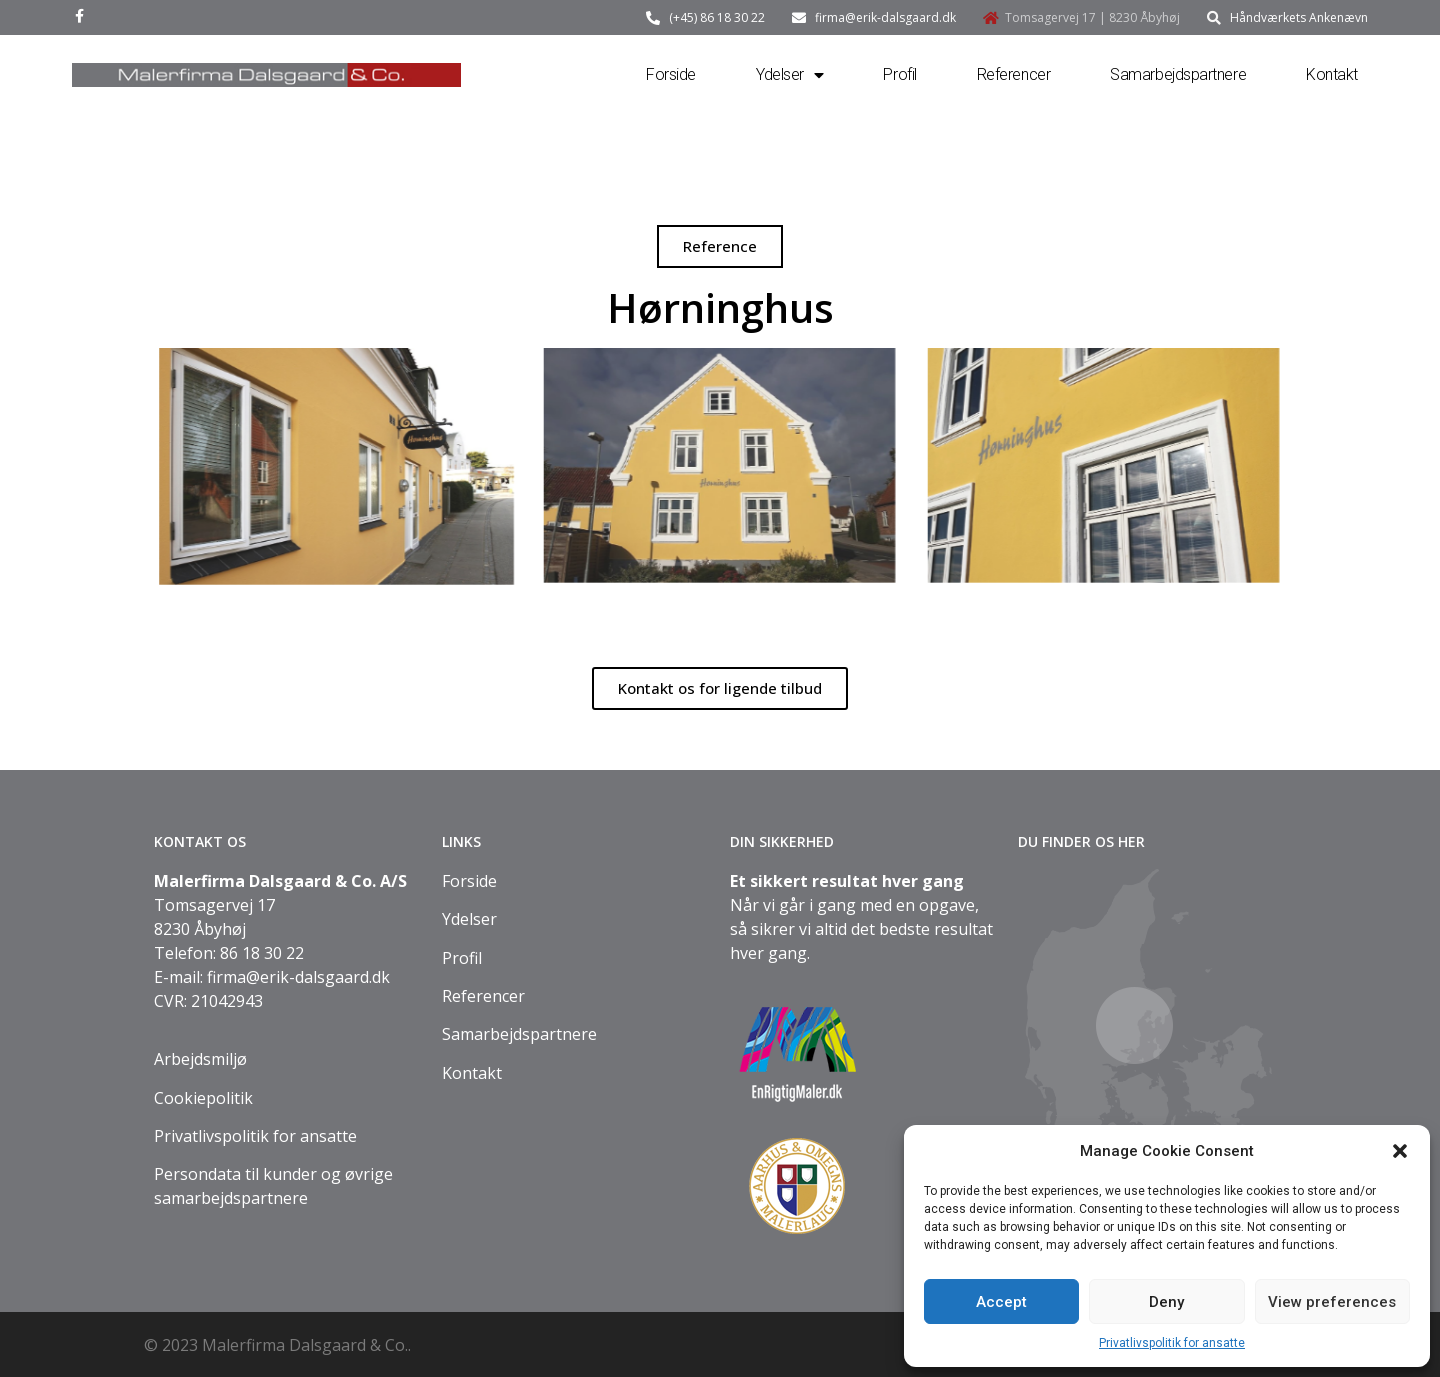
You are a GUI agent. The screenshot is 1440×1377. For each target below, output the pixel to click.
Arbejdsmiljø (200, 1059)
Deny (1166, 1302)
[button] (1400, 1151)
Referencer (1014, 74)
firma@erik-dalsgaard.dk (298, 977)
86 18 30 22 (262, 953)
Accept (1001, 1302)
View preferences (1332, 1302)
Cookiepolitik (203, 1098)
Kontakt (1332, 74)
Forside (671, 74)
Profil (899, 74)
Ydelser (789, 75)
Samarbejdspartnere (1178, 74)
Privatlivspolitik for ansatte (1172, 1343)
